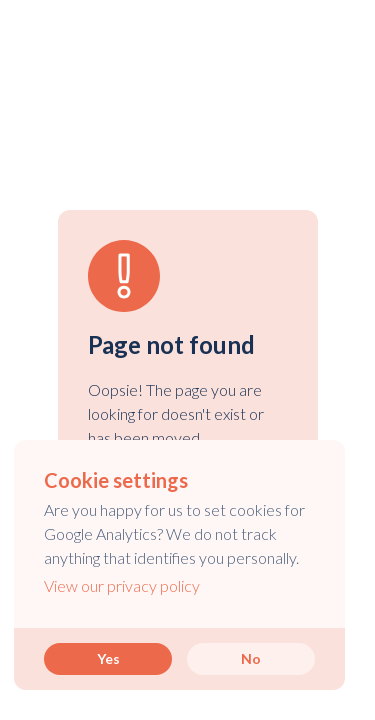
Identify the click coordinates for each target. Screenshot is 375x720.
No (251, 658)
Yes (108, 658)
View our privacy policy (122, 585)
